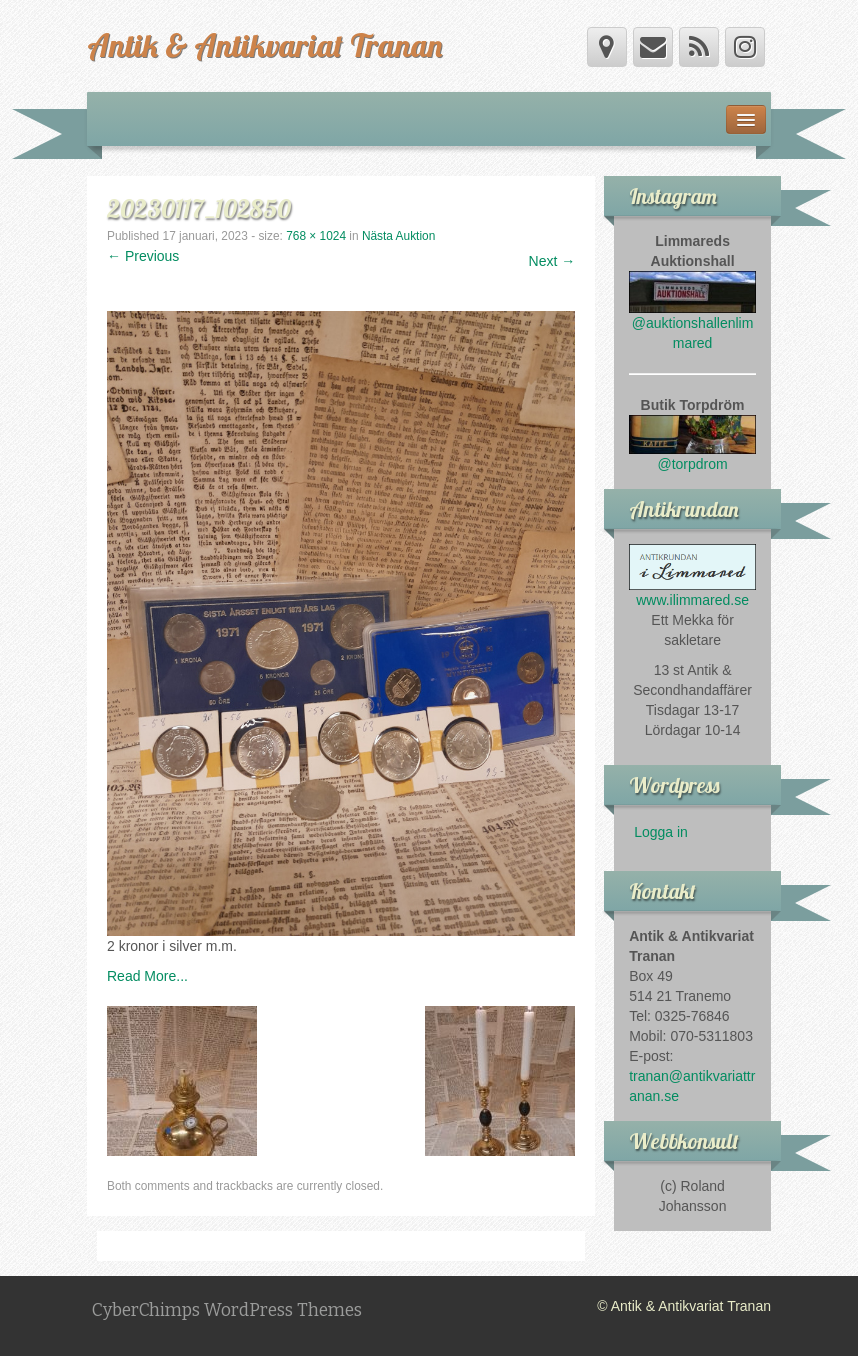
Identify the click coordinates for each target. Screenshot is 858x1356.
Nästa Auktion (398, 236)
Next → (552, 261)
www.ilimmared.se (692, 600)
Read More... (147, 976)
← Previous (143, 256)
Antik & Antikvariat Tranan (264, 45)
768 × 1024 (316, 236)
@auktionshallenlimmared (692, 317)
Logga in (661, 832)
